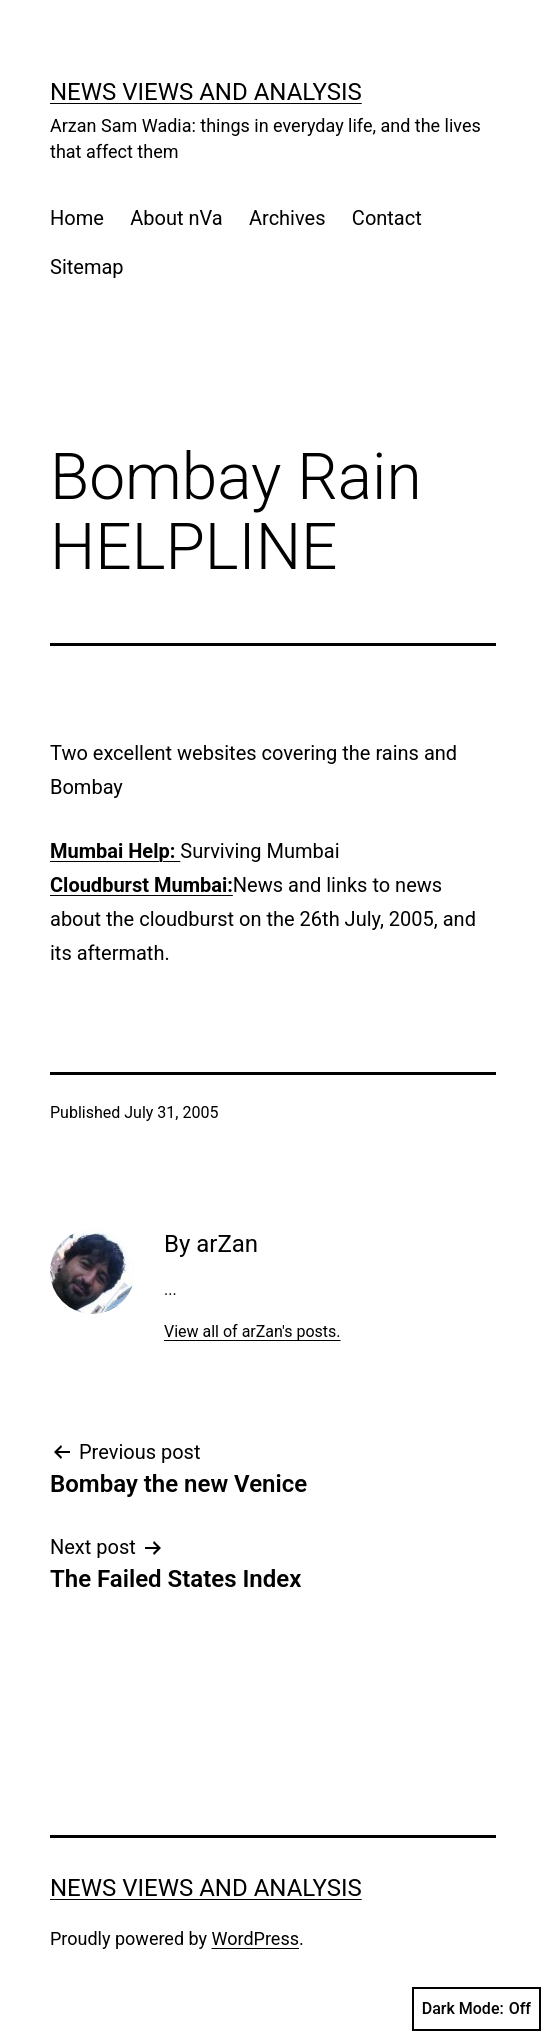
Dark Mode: (476, 2009)
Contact (387, 218)
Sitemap (87, 267)
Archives (287, 218)
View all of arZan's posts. (252, 1331)
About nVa (176, 218)
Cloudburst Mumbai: (141, 885)
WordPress (255, 1938)
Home (77, 218)
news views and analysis (206, 92)
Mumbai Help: (115, 851)
